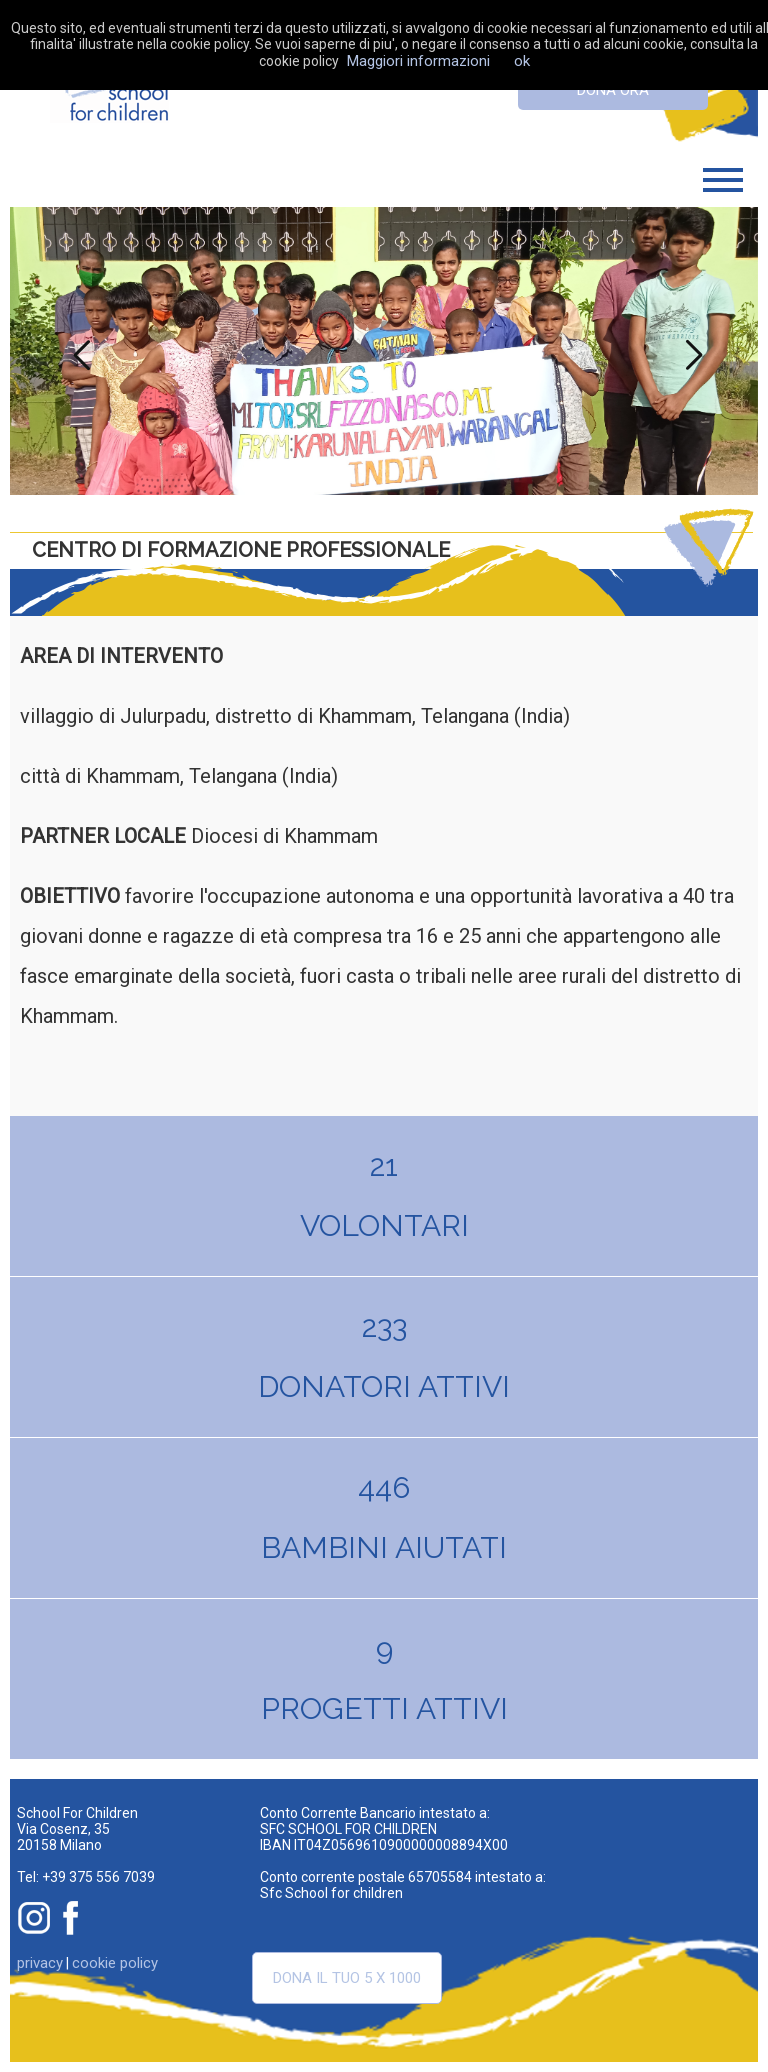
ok (522, 61)
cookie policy (115, 1963)
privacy (40, 1963)
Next (691, 351)
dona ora (613, 90)
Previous (77, 351)
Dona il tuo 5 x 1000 (347, 1978)
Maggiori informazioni (418, 61)
